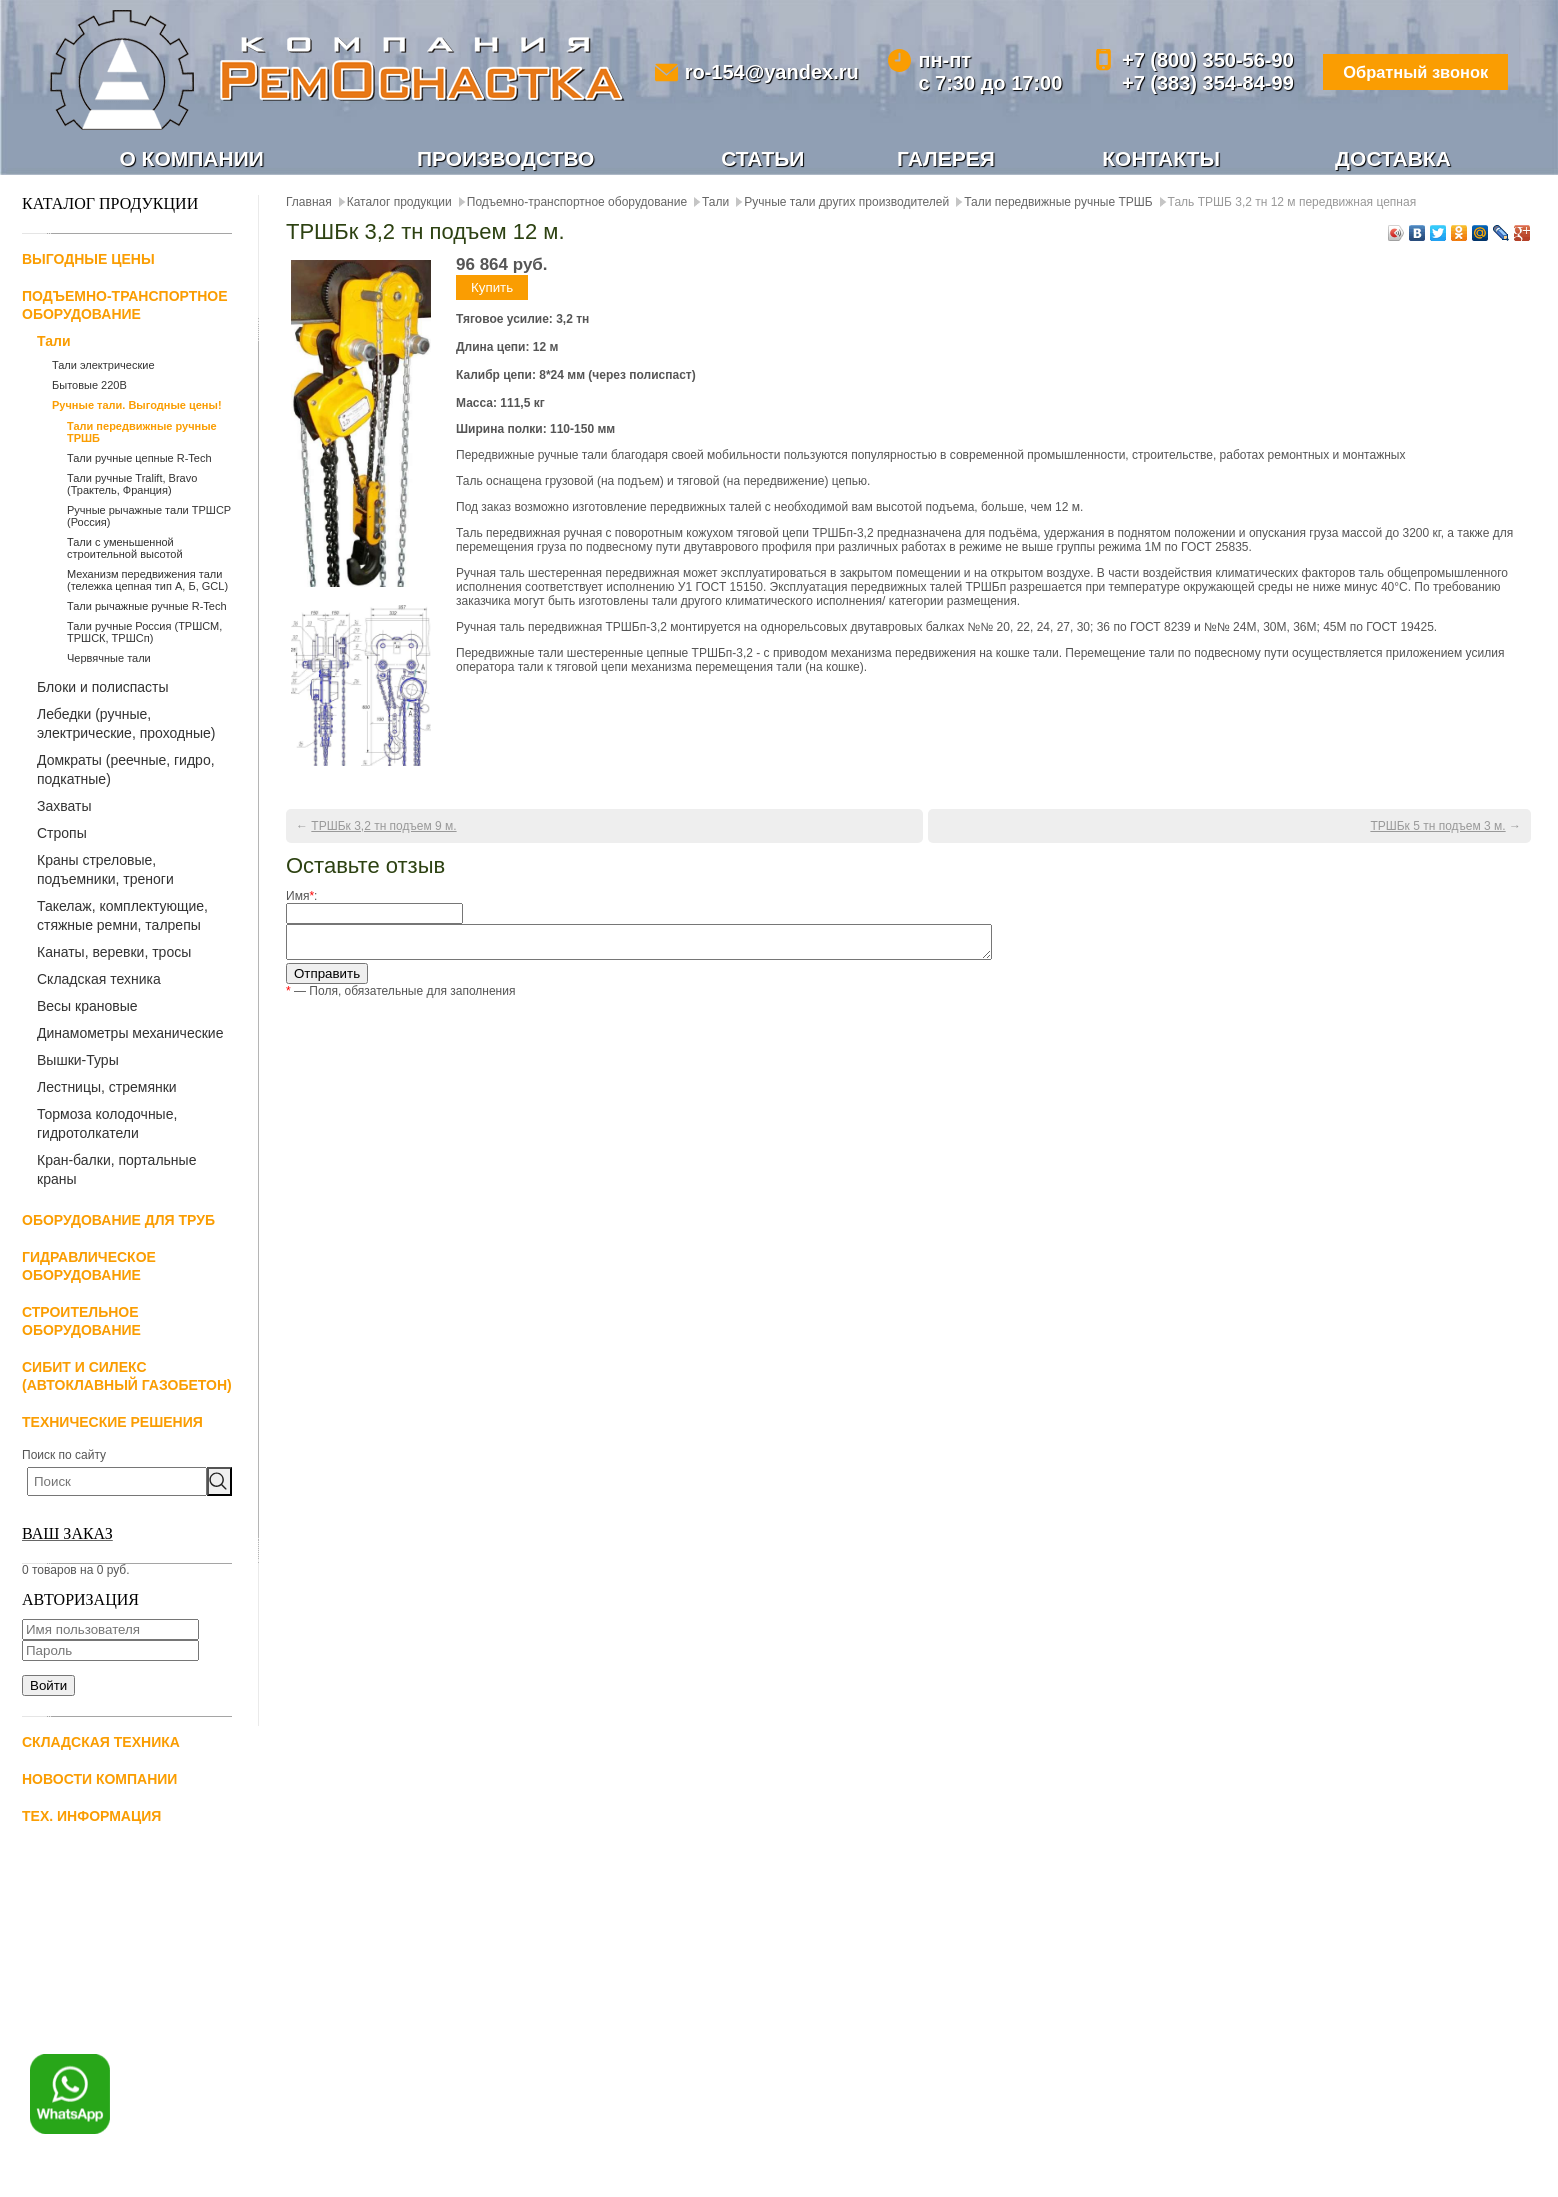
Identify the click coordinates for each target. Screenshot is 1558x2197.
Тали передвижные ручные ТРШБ (142, 434)
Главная (309, 204)
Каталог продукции (399, 204)
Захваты (64, 808)
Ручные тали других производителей (846, 204)
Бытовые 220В (89, 387)
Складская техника (99, 981)
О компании (192, 159)
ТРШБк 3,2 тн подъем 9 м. (383, 828)
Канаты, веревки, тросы (114, 954)
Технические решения (112, 1424)
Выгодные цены (88, 261)
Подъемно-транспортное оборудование (577, 204)
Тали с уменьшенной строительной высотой (125, 550)
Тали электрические (103, 367)
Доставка (1393, 159)
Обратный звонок (1403, 72)
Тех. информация (91, 1818)
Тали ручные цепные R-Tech (139, 460)
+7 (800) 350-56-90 (1190, 60)
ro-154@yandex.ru (766, 72)
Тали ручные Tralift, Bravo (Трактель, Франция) (132, 486)
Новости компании (99, 1781)
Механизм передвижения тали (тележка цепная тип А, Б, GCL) (147, 582)
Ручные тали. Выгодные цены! (137, 407)
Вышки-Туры (78, 1062)
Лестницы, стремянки (107, 1089)
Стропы (62, 835)
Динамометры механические (130, 1035)
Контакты (1161, 159)
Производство (506, 159)
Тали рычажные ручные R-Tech (147, 608)
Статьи (763, 159)
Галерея (946, 159)
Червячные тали (109, 660)
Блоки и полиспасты (103, 689)
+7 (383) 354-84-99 (1190, 83)
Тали (54, 343)
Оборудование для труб (118, 1222)
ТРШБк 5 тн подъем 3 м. (1437, 828)
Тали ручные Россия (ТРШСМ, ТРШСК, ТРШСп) (144, 634)
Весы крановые (87, 1008)
